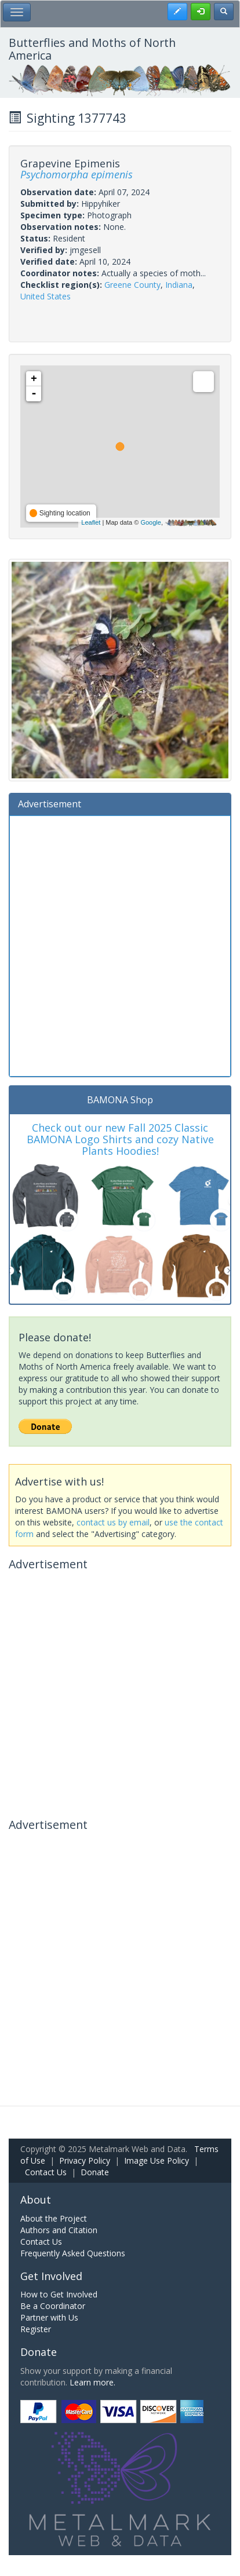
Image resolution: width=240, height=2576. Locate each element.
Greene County (132, 284)
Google (150, 522)
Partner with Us (49, 2317)
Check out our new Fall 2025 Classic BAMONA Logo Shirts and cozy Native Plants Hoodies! (120, 1139)
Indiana (178, 284)
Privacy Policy (84, 2160)
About (35, 2200)
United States (45, 296)
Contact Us (46, 2172)
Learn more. (92, 2382)
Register (35, 2328)
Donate (95, 2172)
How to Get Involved (58, 2294)
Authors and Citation (58, 2229)
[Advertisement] (120, 944)
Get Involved (51, 2276)
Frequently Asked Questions (72, 2253)
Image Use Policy (156, 2160)
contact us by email (113, 1522)
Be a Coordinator (52, 2305)
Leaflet (90, 522)
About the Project (53, 2218)
